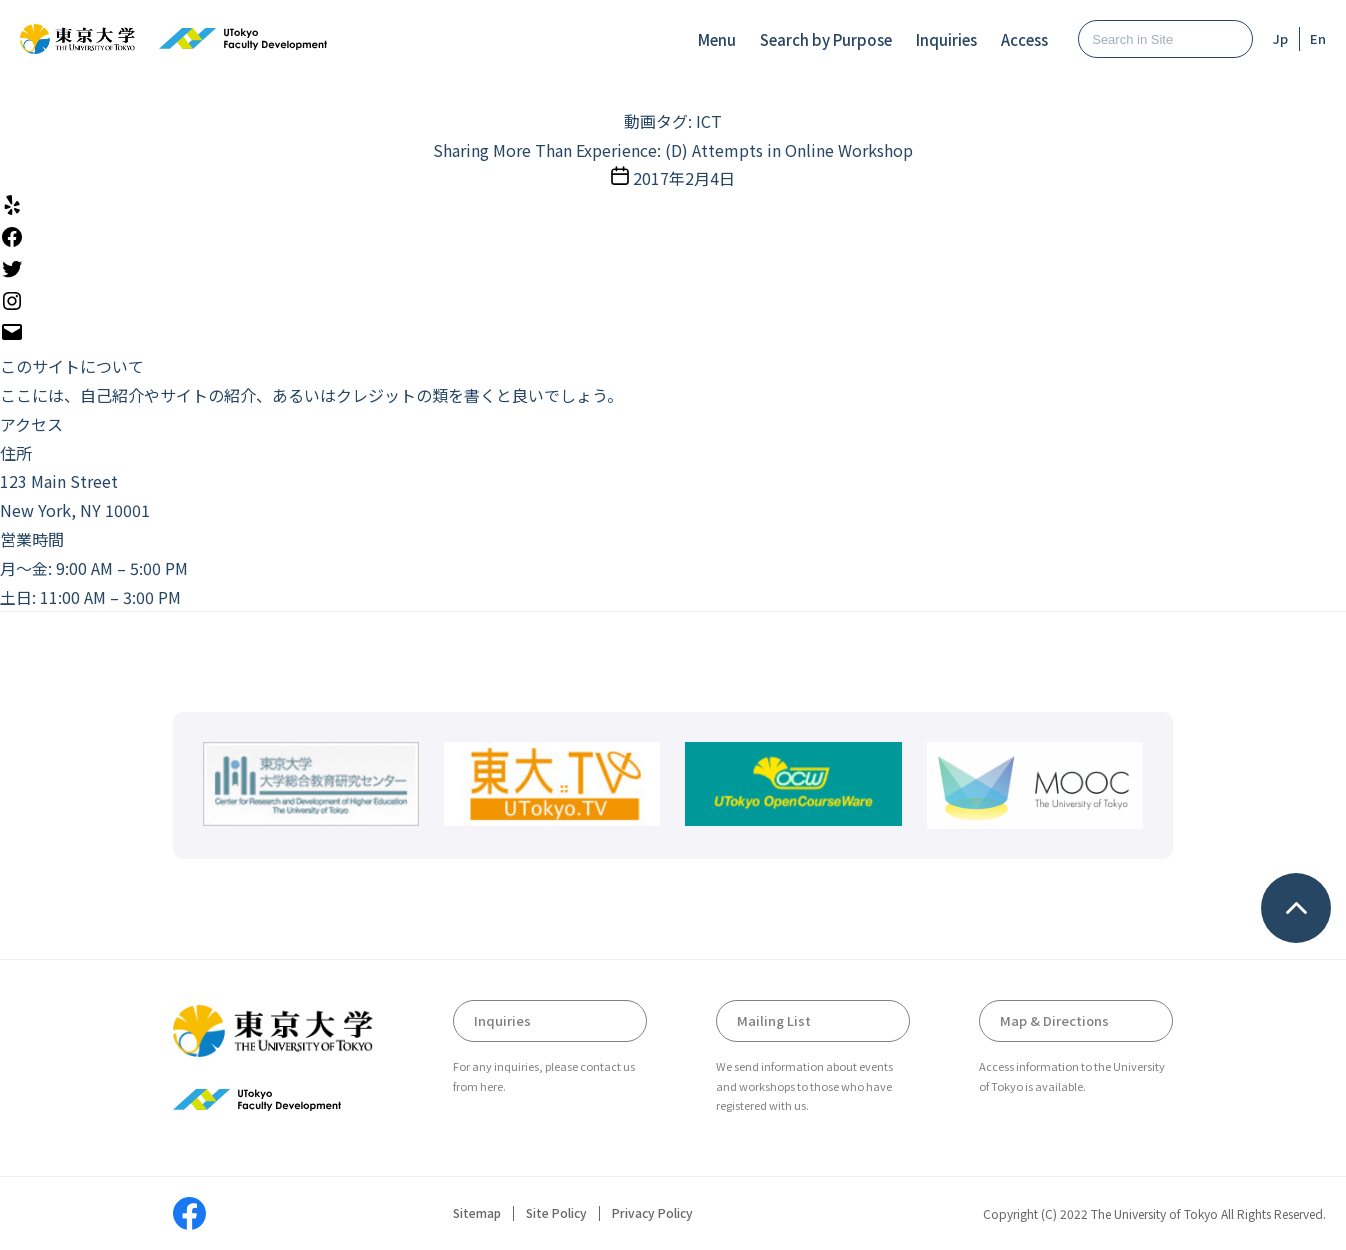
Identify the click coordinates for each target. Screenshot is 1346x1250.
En (1318, 38)
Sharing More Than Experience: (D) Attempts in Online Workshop (673, 150)
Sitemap (477, 1213)
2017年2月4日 (684, 178)
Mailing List (774, 1020)
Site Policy (556, 1213)
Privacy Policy (652, 1213)
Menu (717, 39)
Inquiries (946, 39)
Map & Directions (1054, 1020)
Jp (1280, 38)
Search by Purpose (826, 39)
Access (1024, 39)
